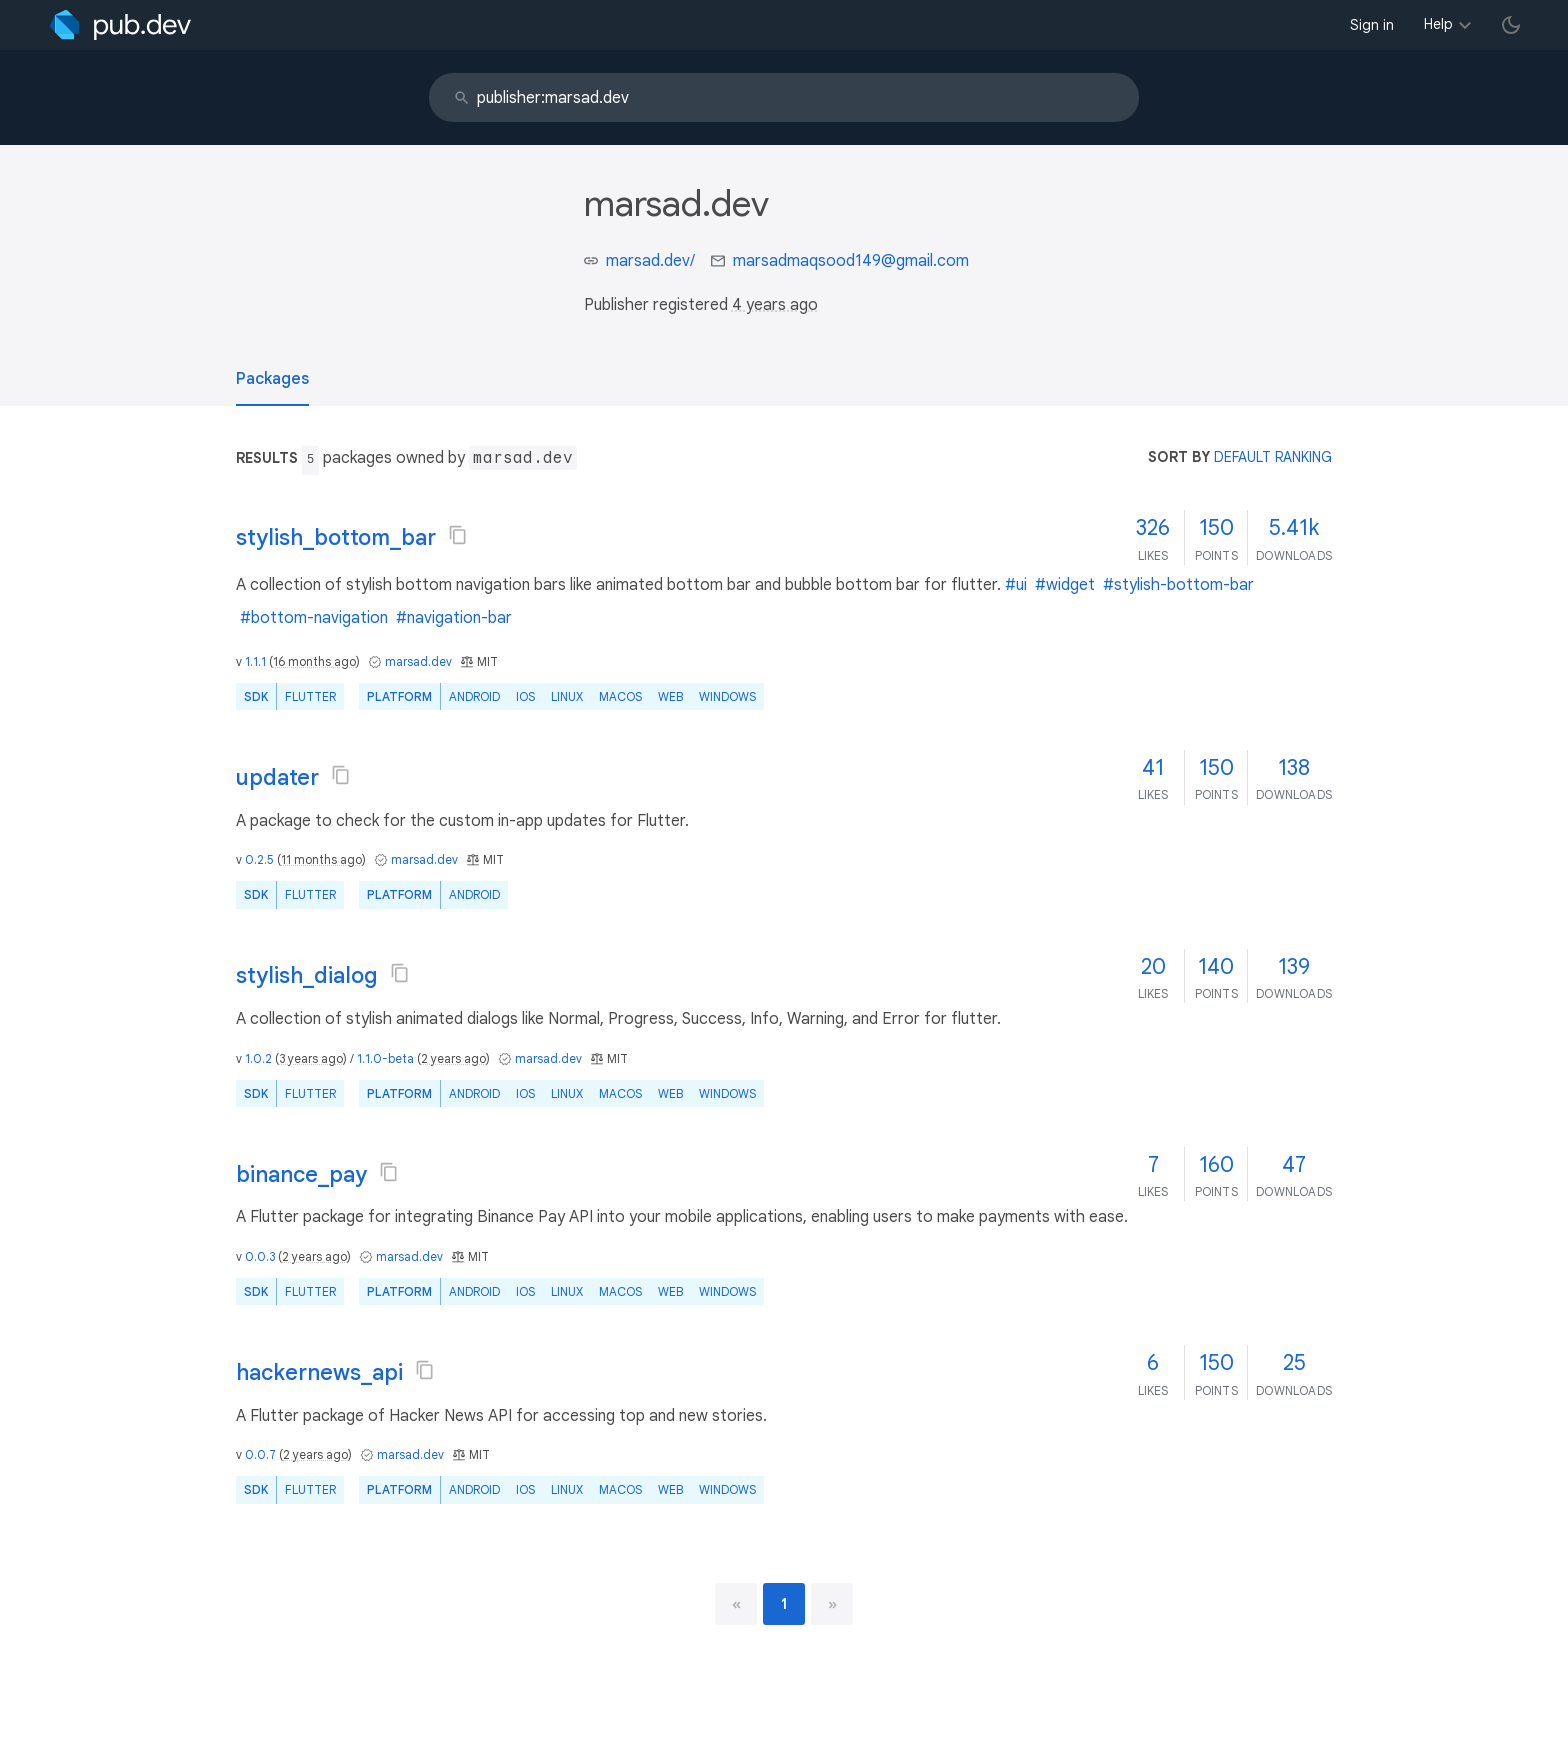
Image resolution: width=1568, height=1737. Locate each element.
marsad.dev (418, 661)
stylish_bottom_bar (336, 537)
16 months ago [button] (314, 661)
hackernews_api (319, 1372)
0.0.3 (260, 1256)
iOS (525, 696)
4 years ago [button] (775, 305)
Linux (567, 696)
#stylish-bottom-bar (1178, 585)
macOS (620, 696)
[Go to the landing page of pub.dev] (120, 25)
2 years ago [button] (453, 1058)
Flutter (310, 696)
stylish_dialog (307, 975)
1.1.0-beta (385, 1058)
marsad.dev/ (650, 261)
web (670, 696)
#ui (1016, 585)
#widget (1065, 585)
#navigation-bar (454, 618)
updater (277, 777)
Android (474, 696)
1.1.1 (255, 661)
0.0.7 (260, 1454)
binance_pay (301, 1174)
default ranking (1273, 457)
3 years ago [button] (311, 1058)
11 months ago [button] (321, 859)
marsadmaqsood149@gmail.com (851, 261)
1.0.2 (258, 1058)
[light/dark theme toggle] (1511, 25)
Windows (727, 696)
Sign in (1372, 25)
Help (1438, 24)
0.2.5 (259, 859)
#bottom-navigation (314, 618)
